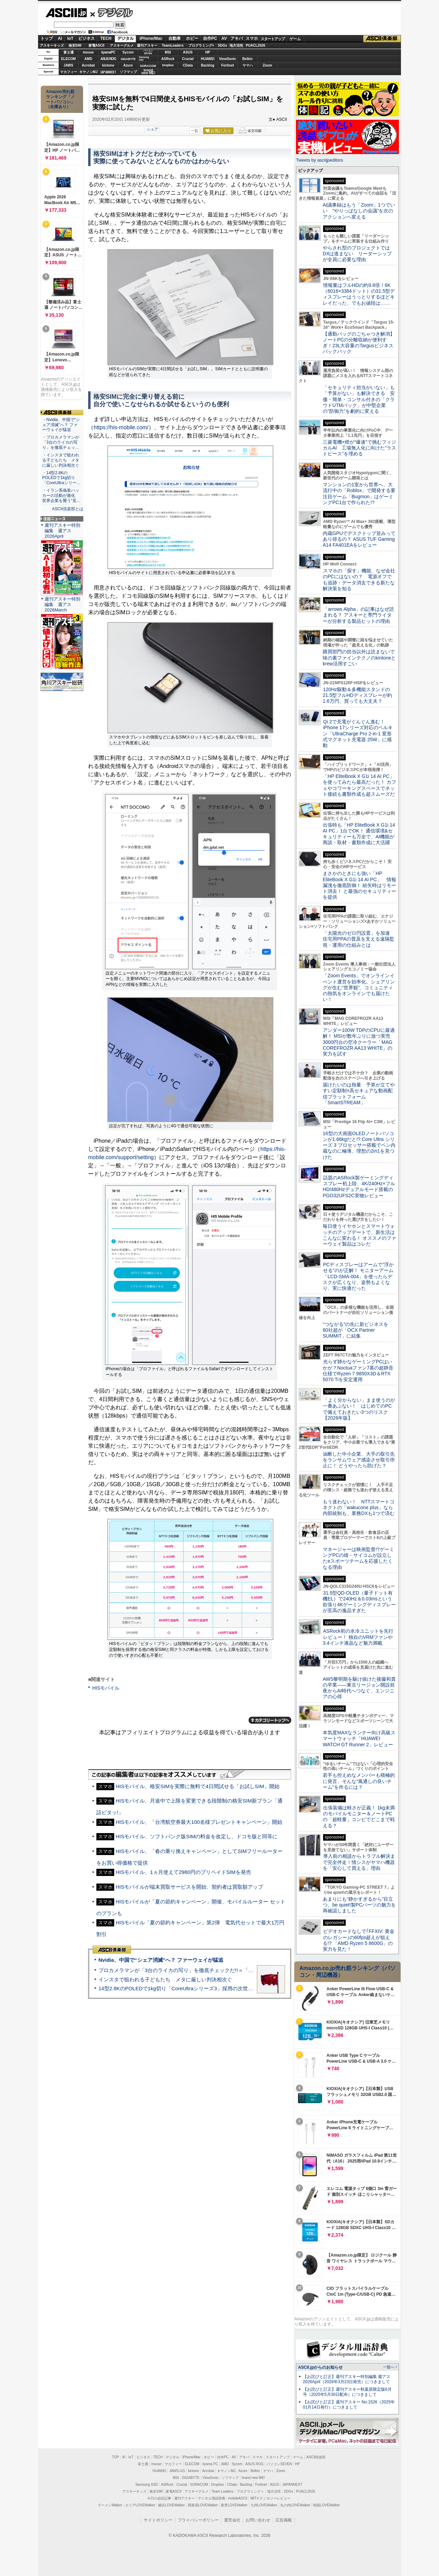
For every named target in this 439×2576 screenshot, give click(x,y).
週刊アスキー (147, 45)
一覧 (194, 131)
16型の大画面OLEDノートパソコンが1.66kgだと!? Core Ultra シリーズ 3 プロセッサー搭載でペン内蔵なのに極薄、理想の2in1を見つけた (359, 1145)
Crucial (188, 59)
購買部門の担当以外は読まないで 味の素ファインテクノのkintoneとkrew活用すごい (361, 657)
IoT (70, 38)
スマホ (252, 38)
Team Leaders (222, 2491)
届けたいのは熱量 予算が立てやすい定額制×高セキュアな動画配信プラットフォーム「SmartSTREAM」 (359, 1093)
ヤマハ (247, 65)
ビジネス (86, 38)
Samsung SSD (146, 2484)
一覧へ (388, 2367)
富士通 (68, 52)
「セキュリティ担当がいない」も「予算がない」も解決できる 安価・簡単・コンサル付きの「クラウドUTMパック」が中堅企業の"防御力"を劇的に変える (359, 399)
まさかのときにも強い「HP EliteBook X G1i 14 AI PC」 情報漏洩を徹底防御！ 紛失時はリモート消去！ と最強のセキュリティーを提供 (359, 885)
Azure (128, 65)
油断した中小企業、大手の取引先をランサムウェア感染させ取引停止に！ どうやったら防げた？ (359, 1460)
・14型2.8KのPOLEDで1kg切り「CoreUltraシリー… (61, 478)
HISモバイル (105, 1688)
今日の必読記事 (159, 2498)
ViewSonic (227, 59)
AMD (88, 59)
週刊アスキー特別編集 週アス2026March (62, 604)
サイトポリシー (158, 2520)
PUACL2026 (255, 45)
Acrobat (88, 65)
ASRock (167, 59)
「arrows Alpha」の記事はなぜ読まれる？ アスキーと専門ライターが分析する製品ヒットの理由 (358, 615)
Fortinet (227, 65)
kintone (108, 65)
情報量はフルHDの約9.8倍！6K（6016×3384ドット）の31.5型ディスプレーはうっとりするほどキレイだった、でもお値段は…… (359, 294)
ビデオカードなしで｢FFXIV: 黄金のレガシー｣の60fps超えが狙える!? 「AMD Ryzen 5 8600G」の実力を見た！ (358, 1940)
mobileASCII (238, 2498)
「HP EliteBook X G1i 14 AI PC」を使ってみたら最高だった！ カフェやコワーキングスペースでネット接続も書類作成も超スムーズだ (359, 785)
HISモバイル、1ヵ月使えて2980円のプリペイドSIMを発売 (183, 1872)
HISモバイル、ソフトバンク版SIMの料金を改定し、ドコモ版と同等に (196, 1836)
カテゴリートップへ (270, 1720)
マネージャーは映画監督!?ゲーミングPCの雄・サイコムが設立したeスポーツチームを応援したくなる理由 (358, 1558)
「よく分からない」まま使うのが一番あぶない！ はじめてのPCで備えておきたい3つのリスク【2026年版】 (359, 1409)
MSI (168, 52)
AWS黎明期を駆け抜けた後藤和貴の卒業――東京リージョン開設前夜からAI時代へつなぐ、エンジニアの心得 (359, 1688)
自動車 (174, 38)
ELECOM (68, 59)
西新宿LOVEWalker (203, 2505)
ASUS (188, 52)
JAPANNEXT (108, 71)
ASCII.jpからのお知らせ (320, 2367)
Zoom (267, 65)
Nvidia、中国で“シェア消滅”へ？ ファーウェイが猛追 (160, 1960)
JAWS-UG (177, 2471)
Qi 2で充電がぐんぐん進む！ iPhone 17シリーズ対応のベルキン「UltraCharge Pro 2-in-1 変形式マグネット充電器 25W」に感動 (358, 733)
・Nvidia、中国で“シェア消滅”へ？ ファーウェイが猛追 (61, 424)
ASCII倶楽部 (382, 38)
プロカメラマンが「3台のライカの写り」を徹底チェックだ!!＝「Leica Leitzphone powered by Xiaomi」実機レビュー (233, 1970)
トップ (46, 38)
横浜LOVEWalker (171, 2505)
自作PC (210, 38)
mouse (88, 52)
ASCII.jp (66, 12)
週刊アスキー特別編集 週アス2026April (62, 531)
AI (60, 38)
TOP (115, 2457)
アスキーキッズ (52, 45)
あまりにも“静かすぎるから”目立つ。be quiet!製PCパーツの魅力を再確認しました (359, 1905)
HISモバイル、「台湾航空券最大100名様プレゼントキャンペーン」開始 (199, 1822)
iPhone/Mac (151, 38)
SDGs (222, 45)
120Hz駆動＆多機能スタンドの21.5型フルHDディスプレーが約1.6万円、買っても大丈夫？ (357, 695)
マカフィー (68, 72)
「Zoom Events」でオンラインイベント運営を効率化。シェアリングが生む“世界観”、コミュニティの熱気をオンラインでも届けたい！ (359, 987)
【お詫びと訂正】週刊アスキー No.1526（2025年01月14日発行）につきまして (349, 2405)
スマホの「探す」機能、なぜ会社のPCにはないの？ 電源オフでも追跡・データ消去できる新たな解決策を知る (359, 579)
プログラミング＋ (250, 2491)
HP (207, 52)
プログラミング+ (201, 45)
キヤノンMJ (88, 72)
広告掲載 (283, 2520)
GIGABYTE (128, 59)
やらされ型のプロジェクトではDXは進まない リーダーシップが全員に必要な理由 (357, 254)
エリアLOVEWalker (140, 2505)
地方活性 (236, 45)
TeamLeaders (173, 45)
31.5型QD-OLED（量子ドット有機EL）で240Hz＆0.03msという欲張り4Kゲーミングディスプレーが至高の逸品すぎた (359, 1601)
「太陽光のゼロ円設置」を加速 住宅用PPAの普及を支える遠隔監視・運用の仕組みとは (359, 939)
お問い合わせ (258, 2520)
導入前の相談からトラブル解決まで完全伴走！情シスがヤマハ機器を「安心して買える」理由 (359, 1862)
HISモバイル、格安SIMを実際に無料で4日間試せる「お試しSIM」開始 (198, 1786)
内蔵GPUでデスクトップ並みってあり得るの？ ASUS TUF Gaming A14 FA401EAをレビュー (359, 539)
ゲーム (295, 39)
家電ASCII (96, 45)
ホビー (192, 38)
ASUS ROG (108, 59)
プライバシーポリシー (198, 2520)
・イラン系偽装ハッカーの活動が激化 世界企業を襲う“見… (61, 495)
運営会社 (232, 2520)
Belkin (247, 59)
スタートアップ (273, 39)
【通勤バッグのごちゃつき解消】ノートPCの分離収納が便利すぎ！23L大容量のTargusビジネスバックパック (359, 342)
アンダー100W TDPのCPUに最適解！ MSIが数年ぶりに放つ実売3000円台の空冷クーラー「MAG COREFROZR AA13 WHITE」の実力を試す (359, 1042)
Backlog (207, 65)
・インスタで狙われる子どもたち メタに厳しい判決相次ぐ (60, 460)
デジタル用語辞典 (211, 2498)
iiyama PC (210, 2464)
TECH (105, 38)
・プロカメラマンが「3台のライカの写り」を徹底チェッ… (60, 442)
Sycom (128, 52)
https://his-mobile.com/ (121, 427)
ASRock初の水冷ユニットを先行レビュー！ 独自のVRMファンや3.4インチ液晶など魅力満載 (358, 1637)
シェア (152, 129)
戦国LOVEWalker (326, 2505)
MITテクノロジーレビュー (270, 2498)
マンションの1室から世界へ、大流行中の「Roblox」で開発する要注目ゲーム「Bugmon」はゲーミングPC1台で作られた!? (359, 493)
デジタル (111, 12)
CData (188, 65)
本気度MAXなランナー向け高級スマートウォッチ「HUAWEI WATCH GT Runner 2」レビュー (359, 1738)
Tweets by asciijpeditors (319, 160)
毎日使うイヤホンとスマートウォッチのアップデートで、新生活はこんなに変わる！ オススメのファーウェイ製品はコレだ (359, 1235)
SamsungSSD (144, 58)
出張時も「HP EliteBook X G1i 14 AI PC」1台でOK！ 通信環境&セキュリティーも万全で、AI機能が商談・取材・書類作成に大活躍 (359, 834)
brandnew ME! (148, 72)
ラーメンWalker (110, 2505)
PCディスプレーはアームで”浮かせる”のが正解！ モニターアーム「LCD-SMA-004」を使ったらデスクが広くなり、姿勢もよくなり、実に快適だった (358, 1276)
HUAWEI (208, 59)
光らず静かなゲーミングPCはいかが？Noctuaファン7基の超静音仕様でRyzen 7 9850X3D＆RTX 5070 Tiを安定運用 (358, 1370)
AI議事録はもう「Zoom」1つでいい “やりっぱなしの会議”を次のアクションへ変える (359, 211)
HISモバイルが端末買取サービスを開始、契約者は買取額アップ (189, 1887)
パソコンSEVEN (148, 52)
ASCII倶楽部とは (67, 508)
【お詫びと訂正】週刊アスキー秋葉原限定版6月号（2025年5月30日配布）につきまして (347, 2392)
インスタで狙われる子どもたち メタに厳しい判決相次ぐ (165, 1979)
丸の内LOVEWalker (295, 2505)
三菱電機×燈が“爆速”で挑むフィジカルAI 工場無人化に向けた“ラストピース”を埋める (359, 448)
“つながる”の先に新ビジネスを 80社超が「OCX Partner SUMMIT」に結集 (358, 1330)
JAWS (68, 65)
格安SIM (75, 45)
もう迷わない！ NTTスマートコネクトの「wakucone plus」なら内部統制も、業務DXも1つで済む (358, 1507)
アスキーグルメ (122, 45)
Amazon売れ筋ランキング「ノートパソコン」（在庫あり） (60, 99)
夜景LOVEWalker (234, 2505)
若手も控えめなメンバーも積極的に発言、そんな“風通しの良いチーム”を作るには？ (359, 1781)
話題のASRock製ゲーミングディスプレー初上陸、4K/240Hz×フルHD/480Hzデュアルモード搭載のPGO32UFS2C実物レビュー (359, 1186)
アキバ (236, 38)
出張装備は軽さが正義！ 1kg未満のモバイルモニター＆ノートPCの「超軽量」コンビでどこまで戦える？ (359, 1816)
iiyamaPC (108, 52)
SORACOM (199, 2484)
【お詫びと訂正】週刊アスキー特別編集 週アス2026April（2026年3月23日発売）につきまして (346, 2379)
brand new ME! (253, 2478)
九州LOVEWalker (264, 2505)
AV (224, 38)
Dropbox (168, 65)
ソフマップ (128, 72)
